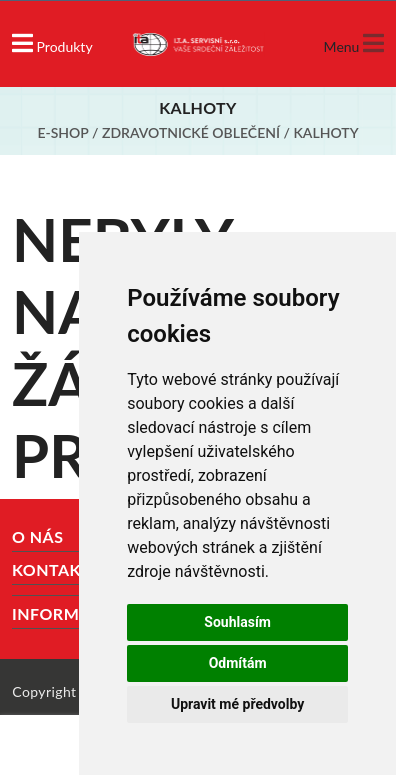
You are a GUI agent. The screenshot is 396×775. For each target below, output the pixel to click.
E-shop (62, 132)
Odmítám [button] (238, 663)
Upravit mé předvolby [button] (237, 704)
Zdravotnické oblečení (191, 132)
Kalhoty (325, 132)
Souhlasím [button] (237, 622)
